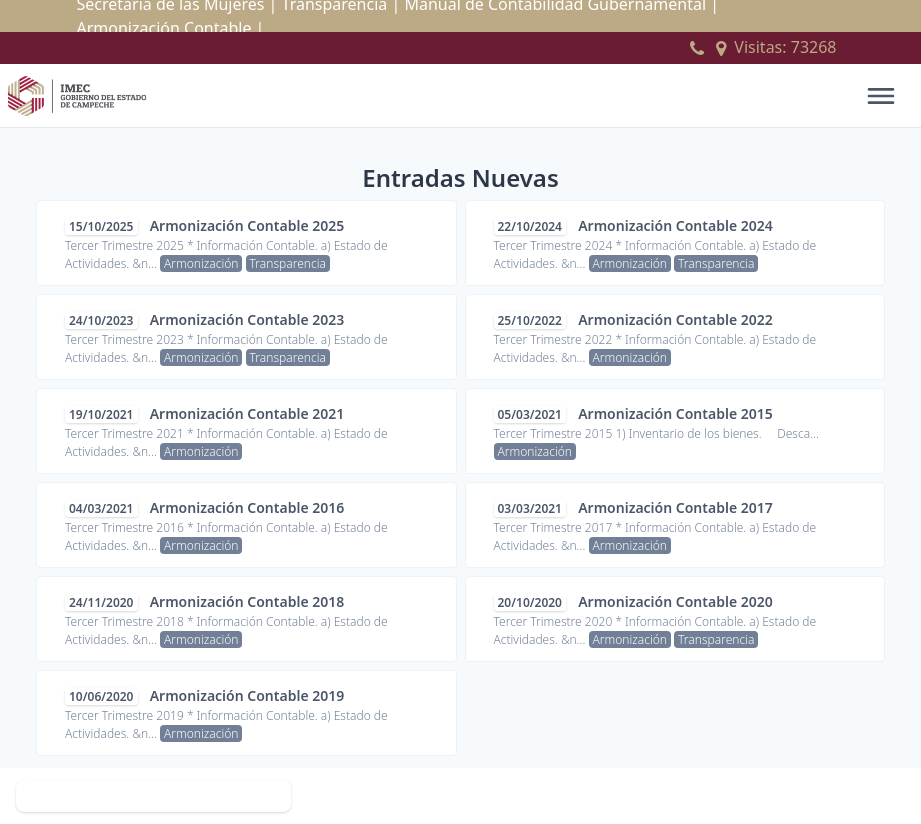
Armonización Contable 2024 (675, 225)
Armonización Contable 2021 (247, 413)
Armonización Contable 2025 (247, 225)
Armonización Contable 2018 (247, 601)
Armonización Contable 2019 (247, 695)
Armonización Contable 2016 (247, 507)
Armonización (201, 263)
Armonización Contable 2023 (247, 319)
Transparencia (288, 263)
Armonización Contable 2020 (675, 601)
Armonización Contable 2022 (675, 319)
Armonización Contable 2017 (675, 507)
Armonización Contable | (171, 28)
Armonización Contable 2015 (675, 413)
